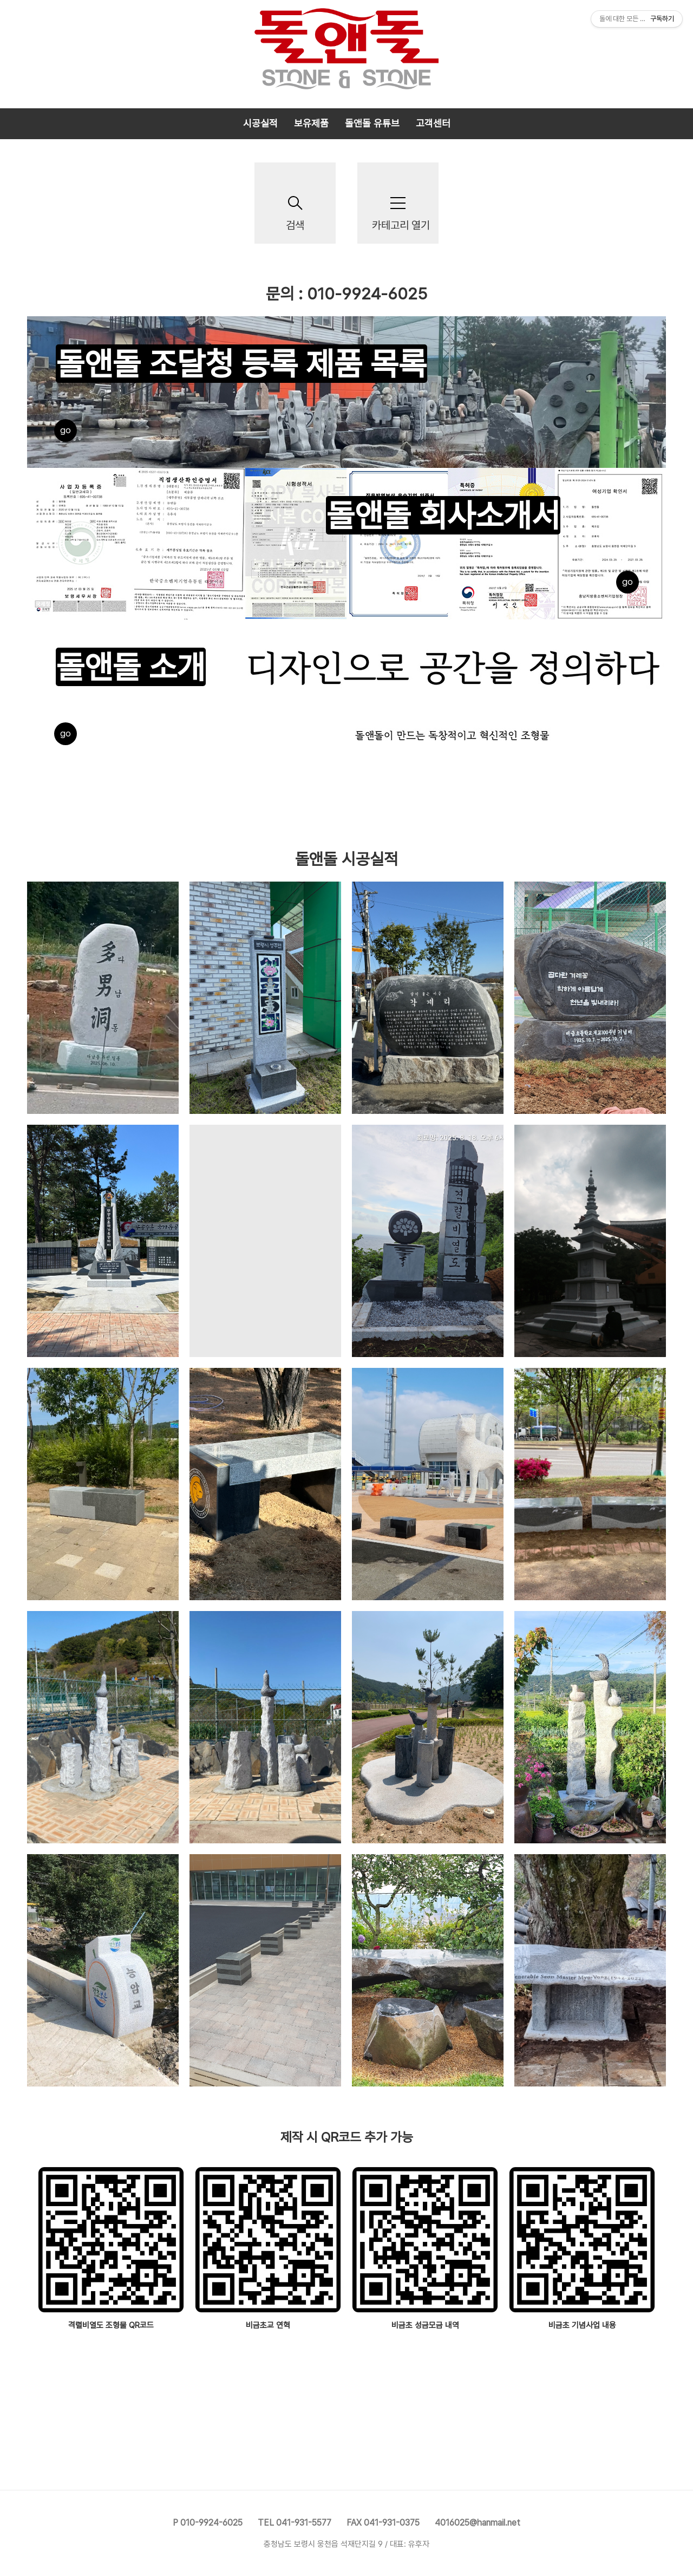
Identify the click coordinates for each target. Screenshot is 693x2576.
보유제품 (311, 123)
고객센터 (433, 123)
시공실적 (260, 123)
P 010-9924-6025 (208, 2523)
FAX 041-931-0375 (383, 2523)
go (65, 430)
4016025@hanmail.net (477, 2523)
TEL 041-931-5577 (294, 2523)
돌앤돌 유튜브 (372, 123)
